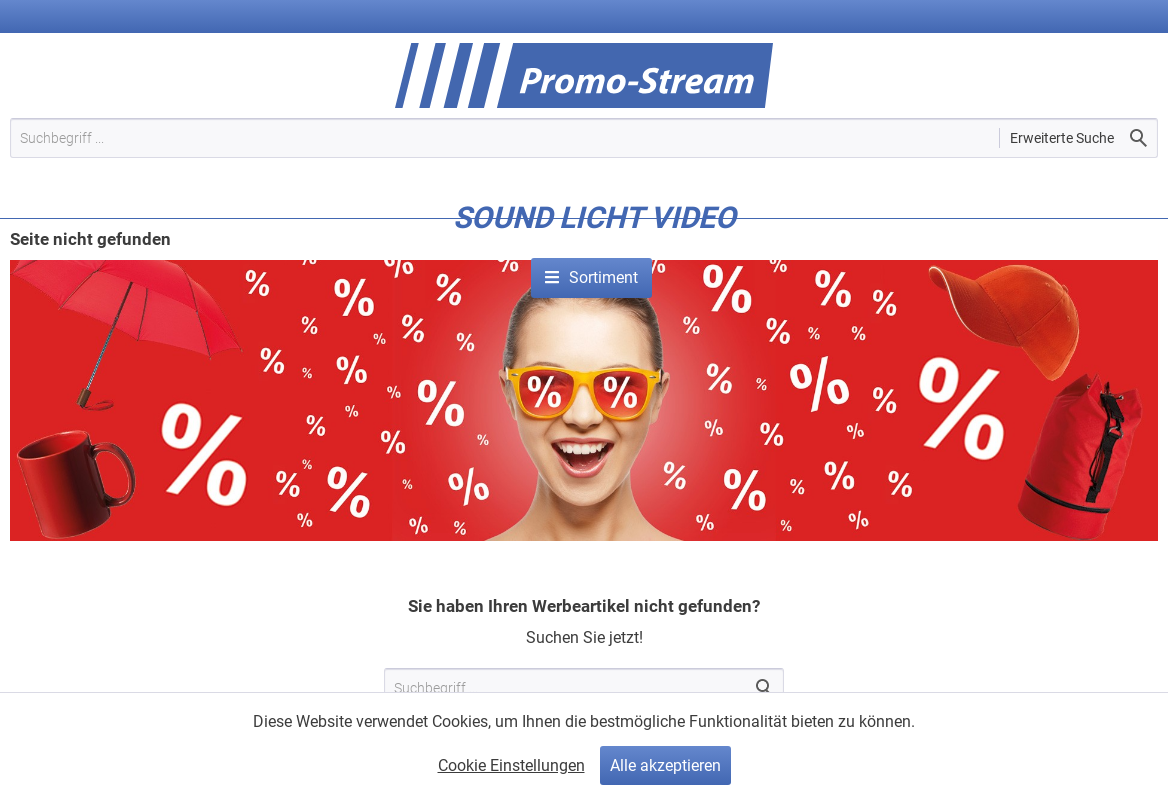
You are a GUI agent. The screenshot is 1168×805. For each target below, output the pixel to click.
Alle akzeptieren (665, 765)
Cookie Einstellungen (511, 765)
